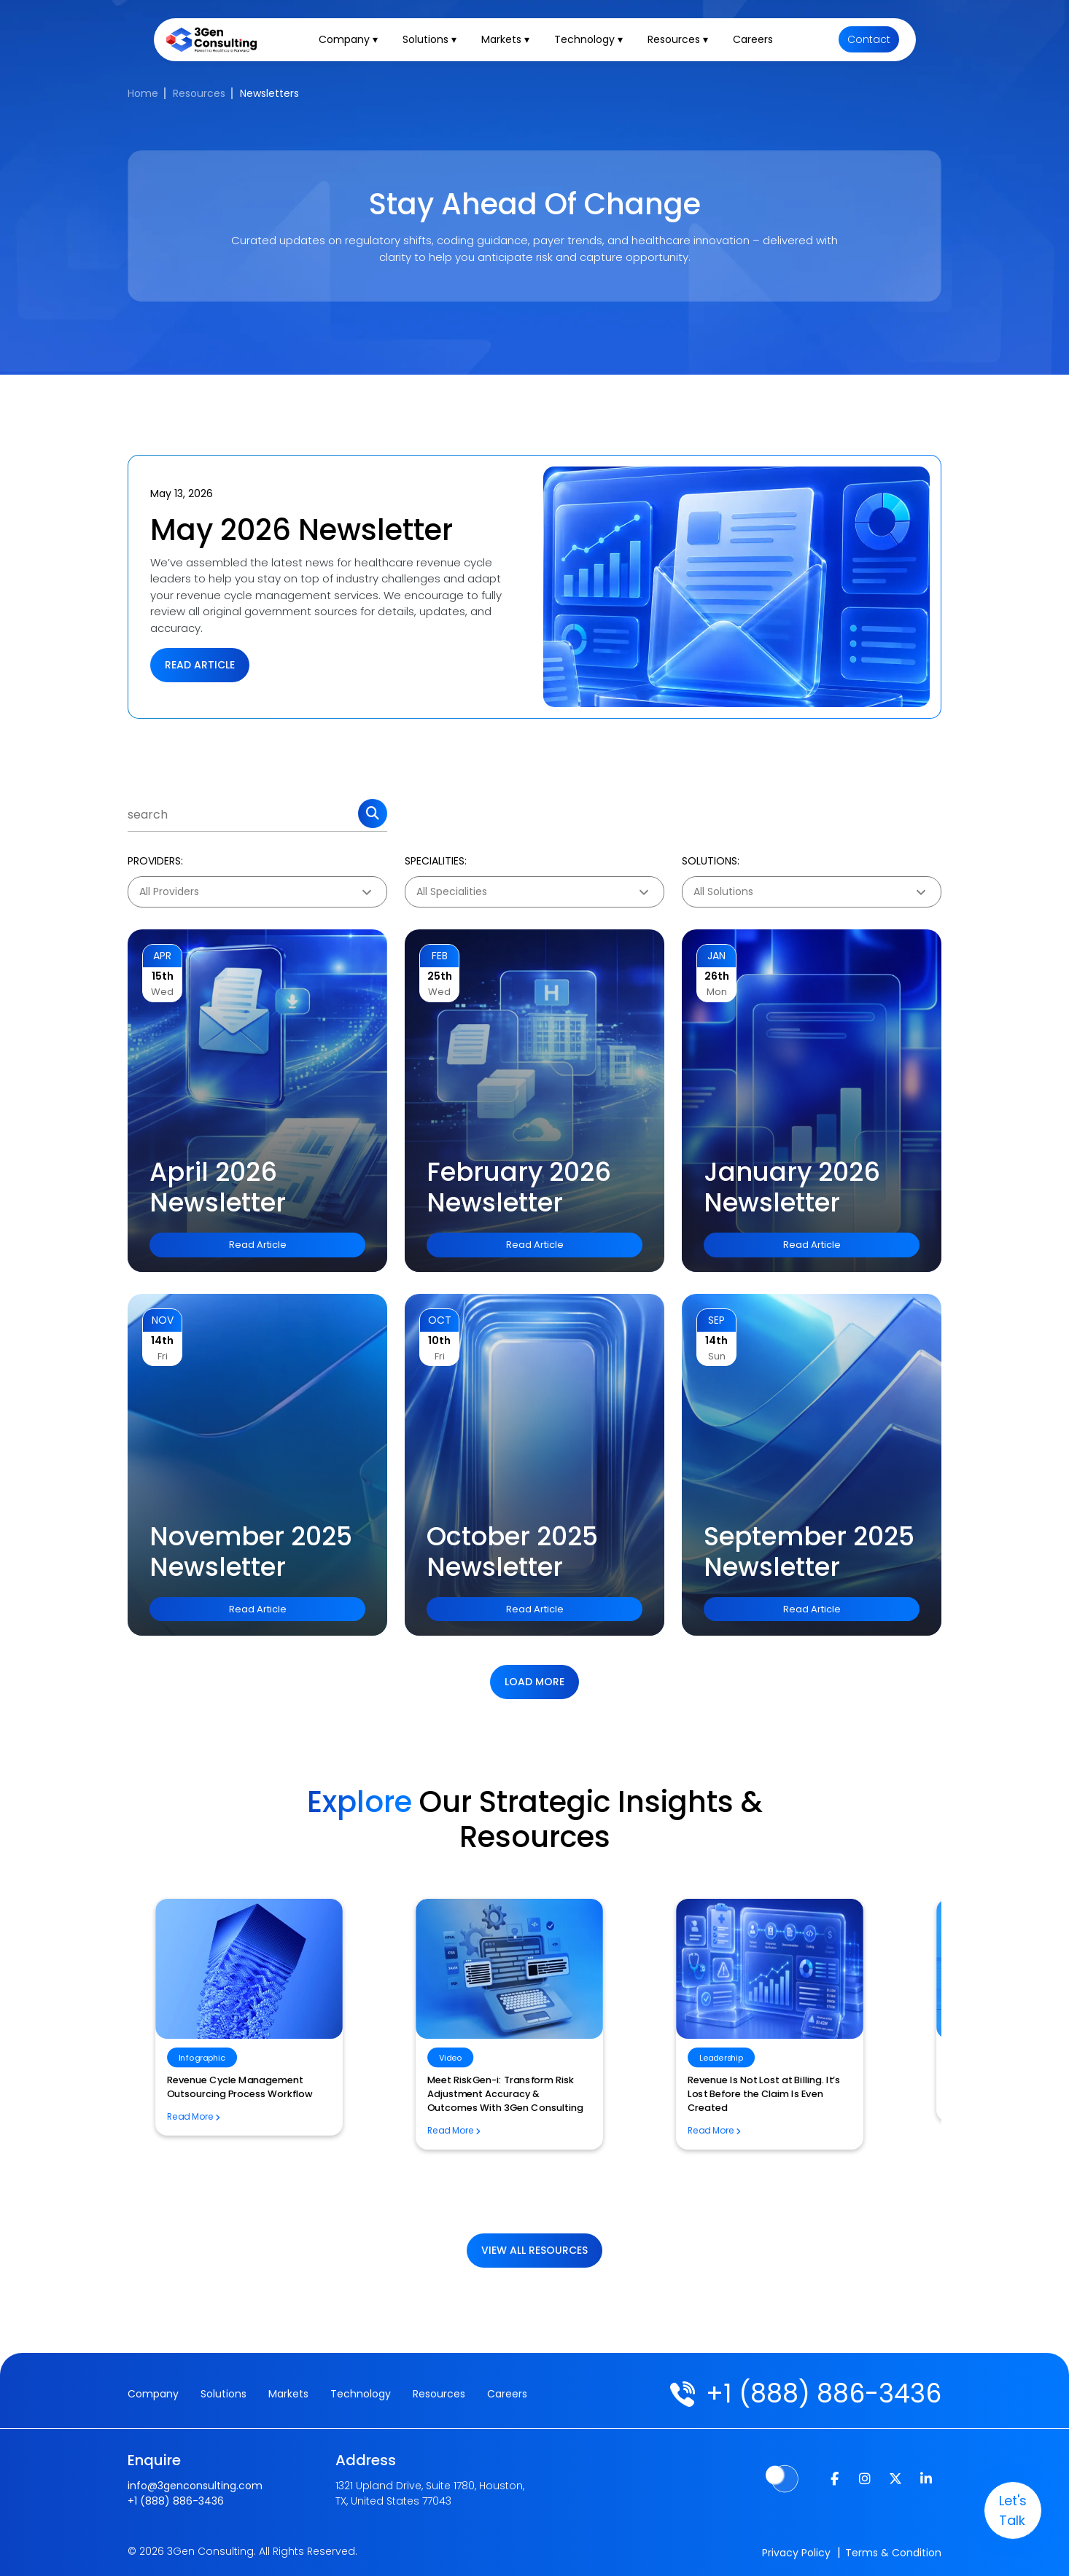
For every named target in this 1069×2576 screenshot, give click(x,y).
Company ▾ (350, 41)
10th (439, 1340)
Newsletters (269, 93)
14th (162, 1340)
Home (143, 93)
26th (716, 976)
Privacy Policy (796, 2552)
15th (163, 976)
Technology (360, 2393)
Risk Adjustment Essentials (240, 2079)
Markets (288, 2393)
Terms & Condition (893, 2552)
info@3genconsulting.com (195, 2485)
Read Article (200, 664)
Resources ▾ (680, 41)
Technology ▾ (590, 41)
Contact (869, 41)
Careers (755, 41)
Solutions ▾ (432, 41)
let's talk (1011, 2510)
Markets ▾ (507, 41)
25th (439, 976)
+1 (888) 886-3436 (823, 2393)
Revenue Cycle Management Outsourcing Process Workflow (792, 2087)
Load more (534, 1681)
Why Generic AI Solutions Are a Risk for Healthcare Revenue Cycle (526, 2143)
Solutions (223, 2393)
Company (153, 2393)
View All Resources (534, 2250)
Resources (199, 93)
